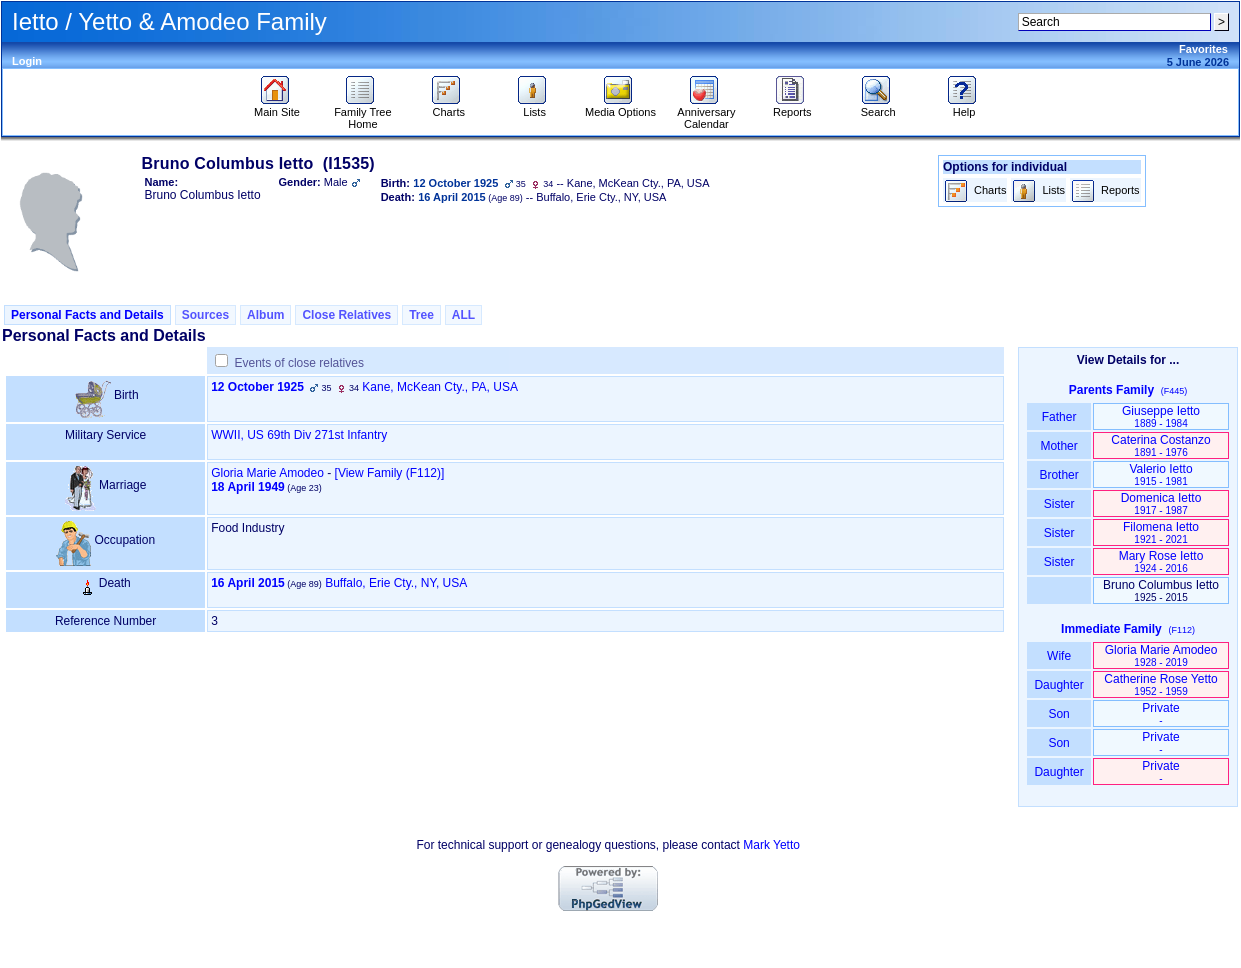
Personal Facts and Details (87, 315)
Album (265, 315)
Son (1059, 714)
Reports (792, 107)
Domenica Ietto (1161, 503)
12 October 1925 (257, 387)
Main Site (277, 107)
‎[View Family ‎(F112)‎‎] (390, 473)
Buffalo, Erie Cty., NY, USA (396, 583)
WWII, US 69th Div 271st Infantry (299, 435)
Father (1058, 417)
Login (27, 61)
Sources (205, 315)
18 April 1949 (248, 487)
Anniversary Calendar (706, 113)
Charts (448, 107)
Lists (534, 107)
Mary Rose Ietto (1161, 561)
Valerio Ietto (1160, 474)
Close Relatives (346, 315)
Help (964, 107)
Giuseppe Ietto (1161, 416)
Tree (421, 315)
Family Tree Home (362, 113)
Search (878, 107)
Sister (1059, 504)
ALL (463, 315)
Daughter (1059, 685)
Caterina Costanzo (1160, 445)
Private (1160, 713)
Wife (1059, 656)
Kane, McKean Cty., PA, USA (440, 387)
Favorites (1203, 49)
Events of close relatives (299, 363)
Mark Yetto (771, 845)
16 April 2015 (248, 583)
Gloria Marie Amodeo (267, 473)
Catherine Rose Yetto (1160, 684)
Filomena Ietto (1161, 532)
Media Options (620, 107)
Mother (1059, 446)
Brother (1058, 475)
